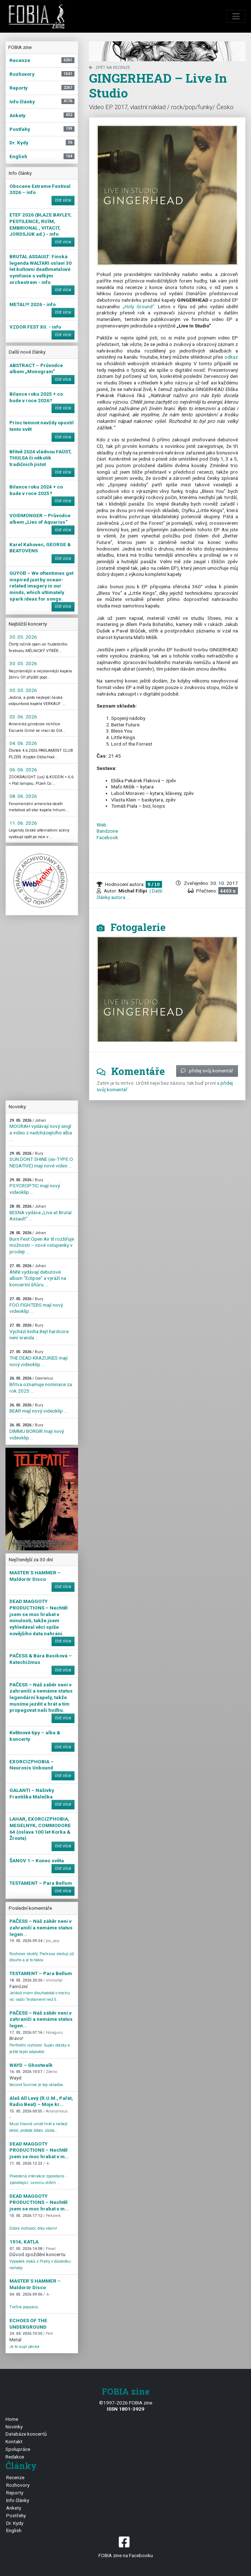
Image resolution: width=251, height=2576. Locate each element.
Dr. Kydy (14, 2523)
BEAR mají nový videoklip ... (38, 1408)
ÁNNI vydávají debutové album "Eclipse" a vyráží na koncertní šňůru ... (37, 1275)
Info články (17, 2500)
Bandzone (107, 831)
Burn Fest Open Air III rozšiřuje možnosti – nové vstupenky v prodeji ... (41, 1242)
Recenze (15, 2477)
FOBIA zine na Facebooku (125, 2546)
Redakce (14, 2457)
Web (101, 825)
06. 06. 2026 (23, 769)
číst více (63, 200)
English (13, 2530)
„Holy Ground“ (138, 306)
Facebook (107, 837)
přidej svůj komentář (207, 1070)
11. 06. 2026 (23, 823)
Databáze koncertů (26, 2434)
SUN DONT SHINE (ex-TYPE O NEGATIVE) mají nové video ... (41, 1160)
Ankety (13, 2508)
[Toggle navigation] (236, 16)
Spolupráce (17, 2449)
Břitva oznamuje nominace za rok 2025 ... (40, 1384)
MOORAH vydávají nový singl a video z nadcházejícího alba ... (40, 1130)
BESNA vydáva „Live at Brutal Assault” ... (40, 1212)
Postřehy (16, 2515)
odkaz (231, 357)
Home (11, 2419)
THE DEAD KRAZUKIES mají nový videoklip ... (38, 1358)
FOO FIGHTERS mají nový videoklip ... (36, 1305)
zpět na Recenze (109, 67)
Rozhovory (17, 2485)
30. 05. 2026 (23, 637)
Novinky (14, 2426)
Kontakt (14, 2441)
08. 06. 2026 (23, 796)
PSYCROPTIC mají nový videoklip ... (34, 1186)
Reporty (14, 2492)
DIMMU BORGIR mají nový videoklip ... (36, 1431)
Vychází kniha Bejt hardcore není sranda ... (39, 1331)
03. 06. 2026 (23, 717)
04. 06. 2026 (23, 743)
